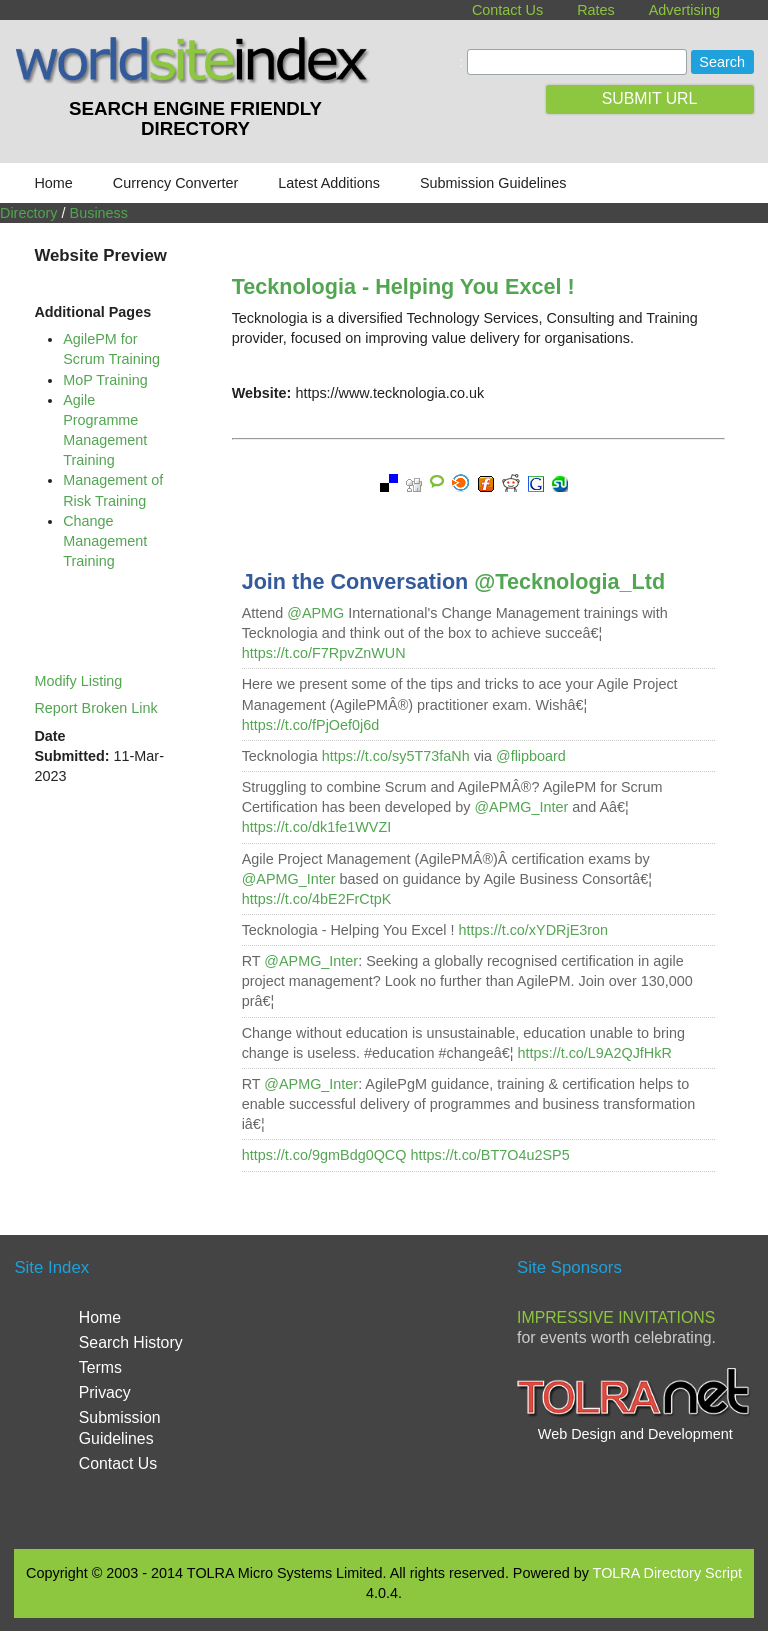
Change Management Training (105, 541)
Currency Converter (176, 183)
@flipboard (531, 756)
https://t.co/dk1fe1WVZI (317, 827)
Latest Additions (329, 183)
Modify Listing (78, 681)
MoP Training (105, 380)
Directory (29, 213)
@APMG (315, 613)
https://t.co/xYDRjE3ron (533, 930)
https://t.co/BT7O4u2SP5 (489, 1155)
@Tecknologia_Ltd (569, 581)
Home (53, 183)
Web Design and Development (635, 1434)
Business (99, 213)
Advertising (684, 10)
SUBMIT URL (650, 98)
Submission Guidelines (493, 183)
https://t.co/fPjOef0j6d (311, 725)
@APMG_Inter (521, 807)
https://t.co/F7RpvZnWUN (324, 653)
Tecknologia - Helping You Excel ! (403, 286)
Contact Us (507, 10)
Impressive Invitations (616, 1317)
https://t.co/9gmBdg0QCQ (324, 1155)
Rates (596, 10)
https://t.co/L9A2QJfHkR (594, 1053)
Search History (131, 1342)
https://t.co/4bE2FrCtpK (317, 899)
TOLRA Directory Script (667, 1573)
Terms (100, 1367)
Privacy (105, 1392)
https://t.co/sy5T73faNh (396, 756)
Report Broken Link (95, 708)
